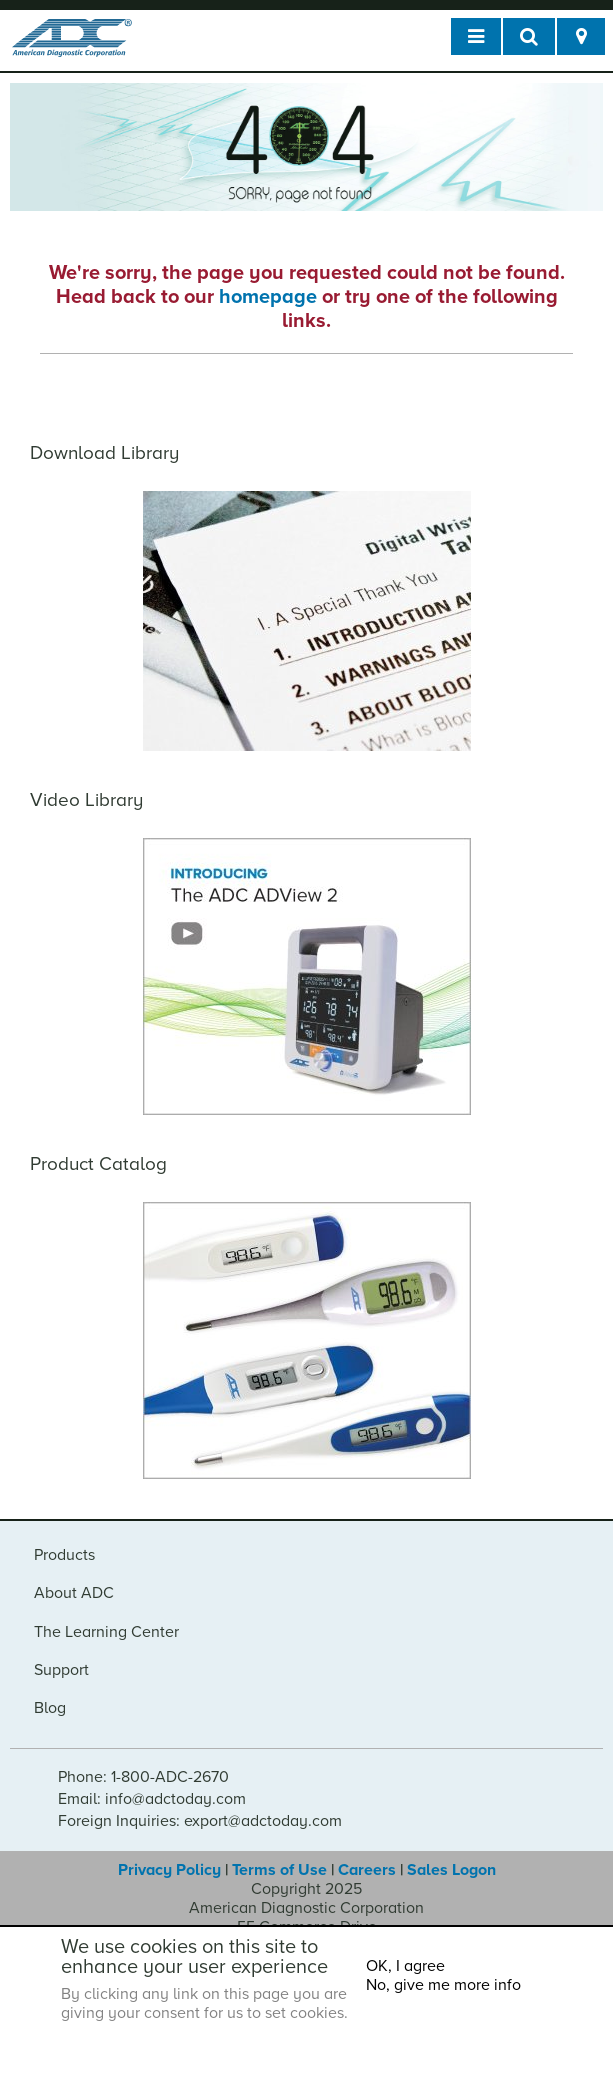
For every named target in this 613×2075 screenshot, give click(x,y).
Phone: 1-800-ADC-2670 (143, 1777)
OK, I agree (405, 1966)
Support (61, 1670)
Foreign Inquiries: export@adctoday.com (200, 1821)
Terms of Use (279, 1870)
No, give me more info (443, 1985)
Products (64, 1555)
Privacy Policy (169, 1870)
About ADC (74, 1593)
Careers (367, 1870)
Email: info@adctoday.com (152, 1799)
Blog (50, 1708)
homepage (268, 297)
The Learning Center (106, 1632)
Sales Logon (451, 1870)
